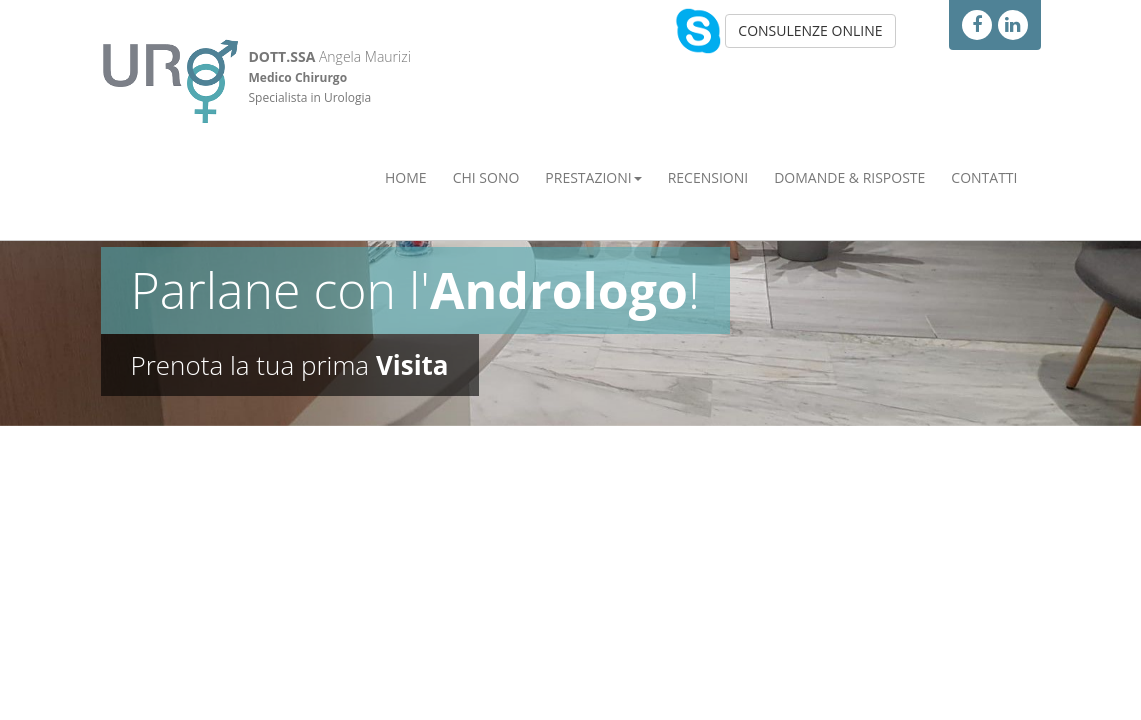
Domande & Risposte (849, 177)
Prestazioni (593, 177)
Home (406, 177)
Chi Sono (486, 177)
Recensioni (708, 177)
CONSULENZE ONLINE (810, 30)
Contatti (984, 177)
